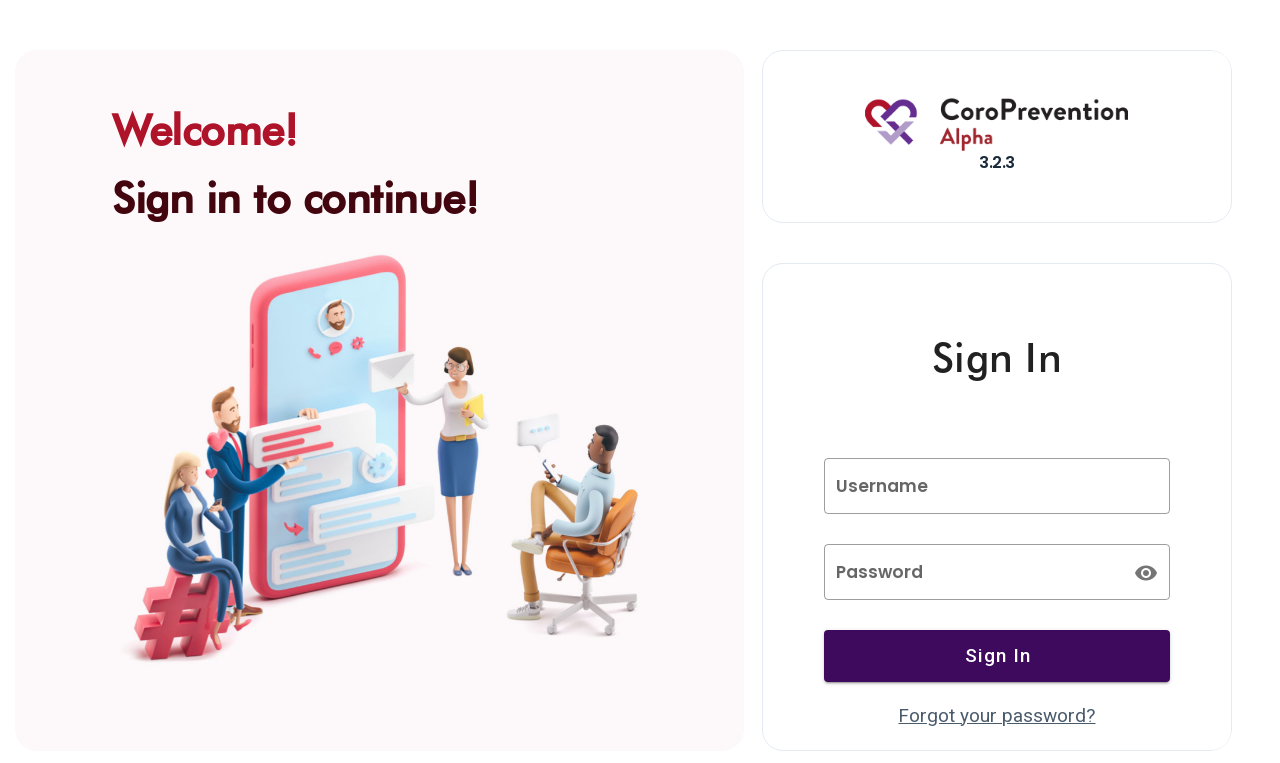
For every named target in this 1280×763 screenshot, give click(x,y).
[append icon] (1146, 573)
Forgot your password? (996, 715)
